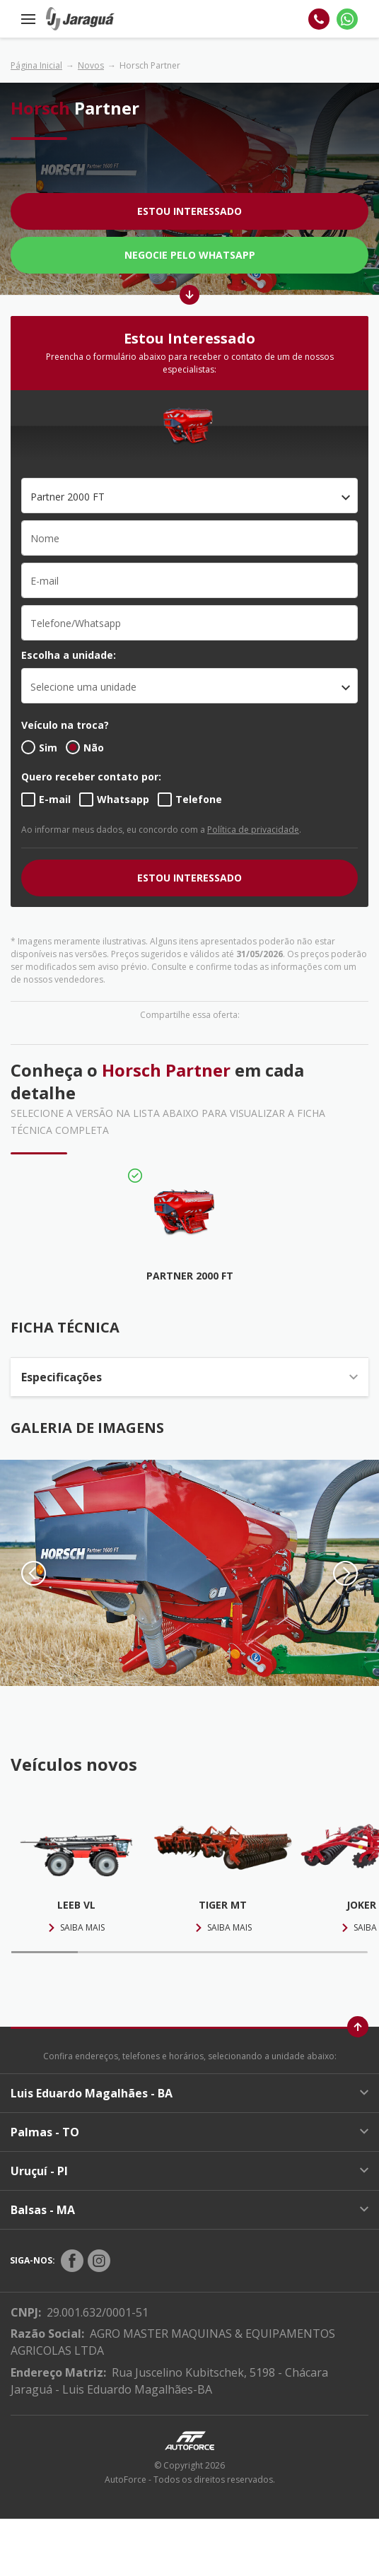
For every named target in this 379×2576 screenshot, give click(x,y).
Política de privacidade (253, 830)
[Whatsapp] (347, 19)
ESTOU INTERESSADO (189, 877)
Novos (91, 65)
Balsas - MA (189, 2210)
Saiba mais (76, 1927)
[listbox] (189, 685)
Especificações (189, 1377)
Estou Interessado (189, 211)
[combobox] (189, 495)
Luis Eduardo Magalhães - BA (189, 2093)
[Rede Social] (72, 2261)
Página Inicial (36, 65)
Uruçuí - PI (189, 2171)
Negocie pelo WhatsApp (189, 255)
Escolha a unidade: (68, 655)
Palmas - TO (189, 2132)
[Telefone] (319, 19)
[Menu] (28, 18)
